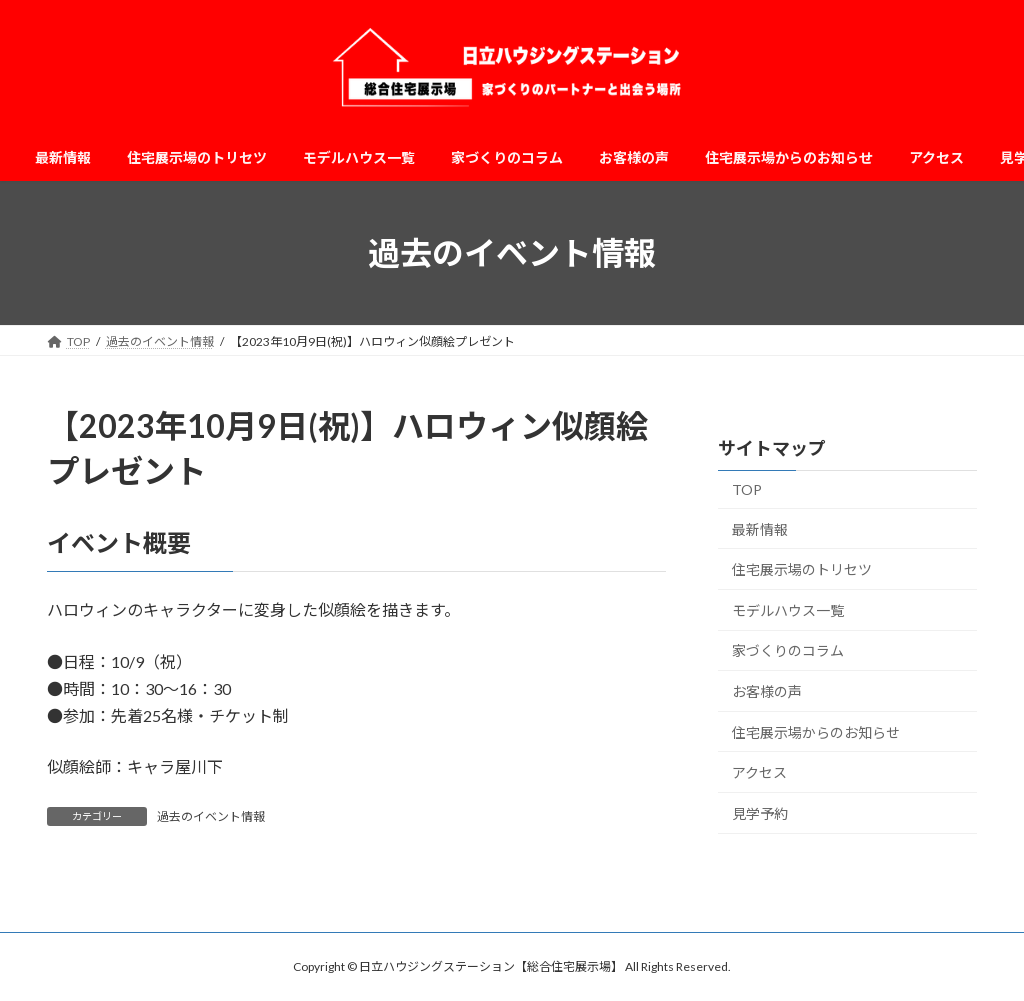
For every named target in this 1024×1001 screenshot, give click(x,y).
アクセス (759, 772)
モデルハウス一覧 (788, 610)
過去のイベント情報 (211, 816)
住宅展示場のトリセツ (802, 569)
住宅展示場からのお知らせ (816, 732)
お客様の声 (767, 691)
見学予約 (760, 813)
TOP (747, 489)
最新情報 (760, 529)
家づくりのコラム (788, 651)
